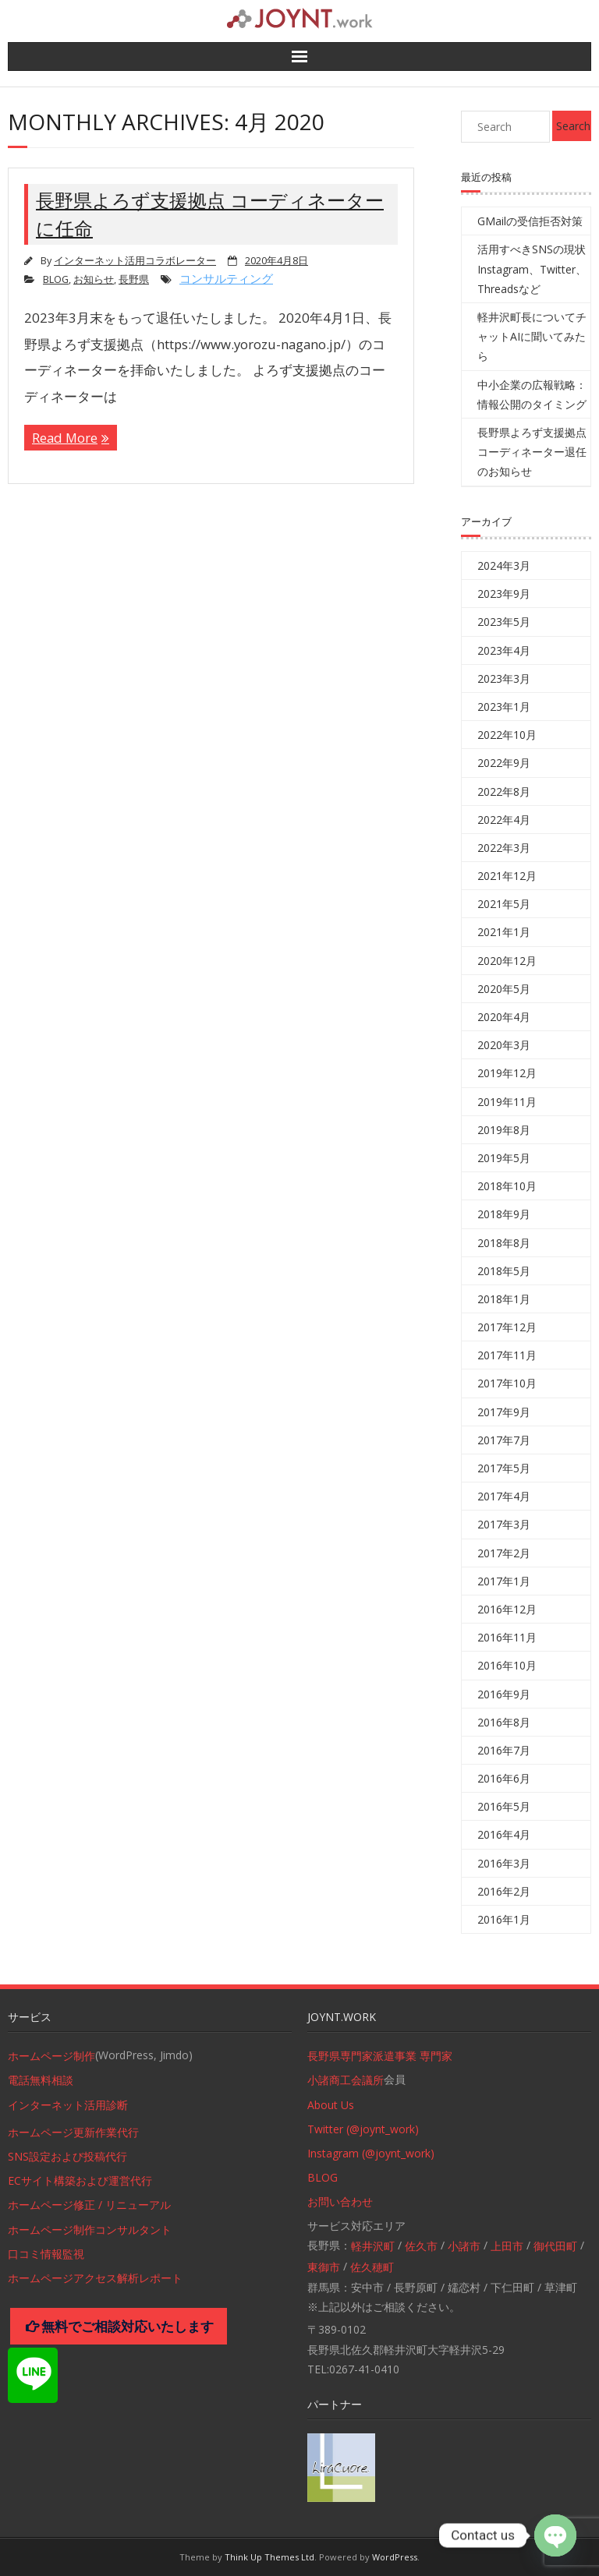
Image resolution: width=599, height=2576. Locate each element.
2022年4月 (503, 819)
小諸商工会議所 (345, 2079)
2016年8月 (503, 1722)
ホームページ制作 (51, 2055)
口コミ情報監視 (46, 2253)
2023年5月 (503, 621)
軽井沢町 (373, 2246)
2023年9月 (503, 593)
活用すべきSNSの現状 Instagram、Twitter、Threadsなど (532, 268)
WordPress (394, 2557)
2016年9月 (503, 1694)
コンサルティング (226, 278)
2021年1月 (503, 931)
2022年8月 (503, 791)
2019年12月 (507, 1072)
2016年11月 (507, 1637)
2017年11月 (507, 1355)
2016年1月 (503, 1919)
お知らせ (93, 279)
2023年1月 (503, 706)
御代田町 (555, 2246)
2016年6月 (503, 1778)
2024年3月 (503, 565)
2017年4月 (503, 1496)
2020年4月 (503, 1016)
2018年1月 (503, 1299)
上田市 (507, 2246)
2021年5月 (503, 903)
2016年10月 (507, 1665)
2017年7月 (503, 1440)
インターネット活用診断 (68, 2104)
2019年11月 (507, 1101)
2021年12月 (507, 875)
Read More (64, 438)
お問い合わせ (340, 2201)
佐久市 (421, 2246)
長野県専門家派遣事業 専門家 (379, 2055)
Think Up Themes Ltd (269, 2557)
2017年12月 (507, 1327)
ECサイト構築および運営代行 (80, 2180)
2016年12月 (507, 1609)
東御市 (323, 2267)
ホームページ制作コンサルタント (90, 2229)
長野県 (134, 279)
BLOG (56, 279)
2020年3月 (503, 1044)
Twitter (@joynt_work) (363, 2129)
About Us (330, 2104)
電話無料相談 (40, 2079)
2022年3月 (503, 847)
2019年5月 (503, 1157)
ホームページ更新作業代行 (73, 2132)
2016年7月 (503, 1750)
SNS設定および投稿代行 (67, 2156)
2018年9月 (503, 1214)
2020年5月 (503, 988)
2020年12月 (507, 960)
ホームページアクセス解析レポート (95, 2277)
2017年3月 (503, 1524)
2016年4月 (503, 1834)
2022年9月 (503, 762)
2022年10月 (507, 734)
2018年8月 (503, 1242)
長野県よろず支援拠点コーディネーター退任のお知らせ (532, 452)
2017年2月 (503, 1553)
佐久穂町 (372, 2267)
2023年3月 (503, 678)
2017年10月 (507, 1383)
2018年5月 (503, 1270)
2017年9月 (503, 1412)
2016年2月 (503, 1891)
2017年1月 (503, 1581)
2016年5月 (503, 1806)
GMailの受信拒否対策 (530, 221)
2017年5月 (503, 1468)
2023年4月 (503, 650)
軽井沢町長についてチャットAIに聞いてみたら (532, 336)
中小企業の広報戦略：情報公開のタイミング (532, 394)
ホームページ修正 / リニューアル (89, 2204)
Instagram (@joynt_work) (370, 2153)
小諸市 (464, 2246)
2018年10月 (507, 1185)
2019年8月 (503, 1129)
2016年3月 (503, 1863)
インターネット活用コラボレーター (135, 260)
